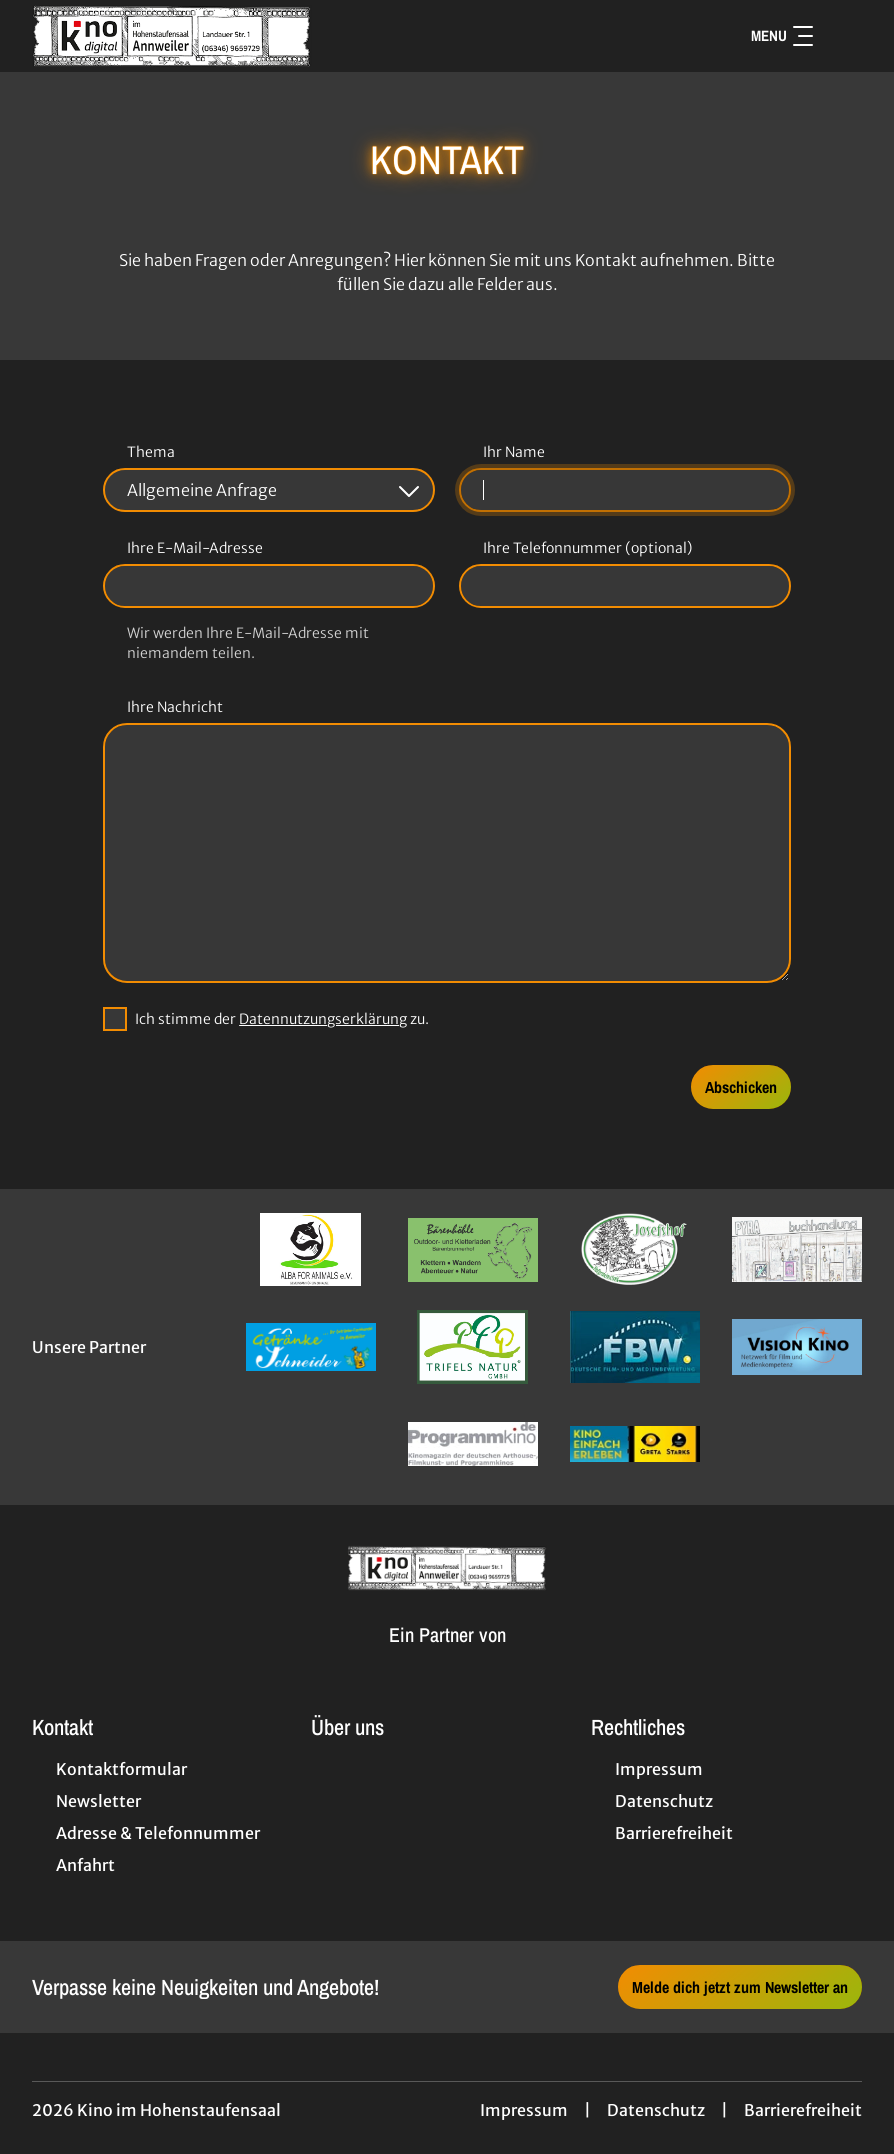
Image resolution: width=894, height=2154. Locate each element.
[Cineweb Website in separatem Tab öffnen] (447, 1658)
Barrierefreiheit (803, 2110)
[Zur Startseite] (172, 36)
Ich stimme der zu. (282, 1019)
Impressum (524, 2110)
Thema (151, 452)
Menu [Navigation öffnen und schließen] (782, 35)
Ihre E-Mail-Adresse (195, 548)
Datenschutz (656, 2110)
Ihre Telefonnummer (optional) (587, 548)
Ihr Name (514, 452)
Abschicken (741, 1087)
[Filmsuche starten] (842, 36)
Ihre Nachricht (175, 707)
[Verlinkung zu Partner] (311, 1249)
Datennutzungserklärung (323, 1019)
